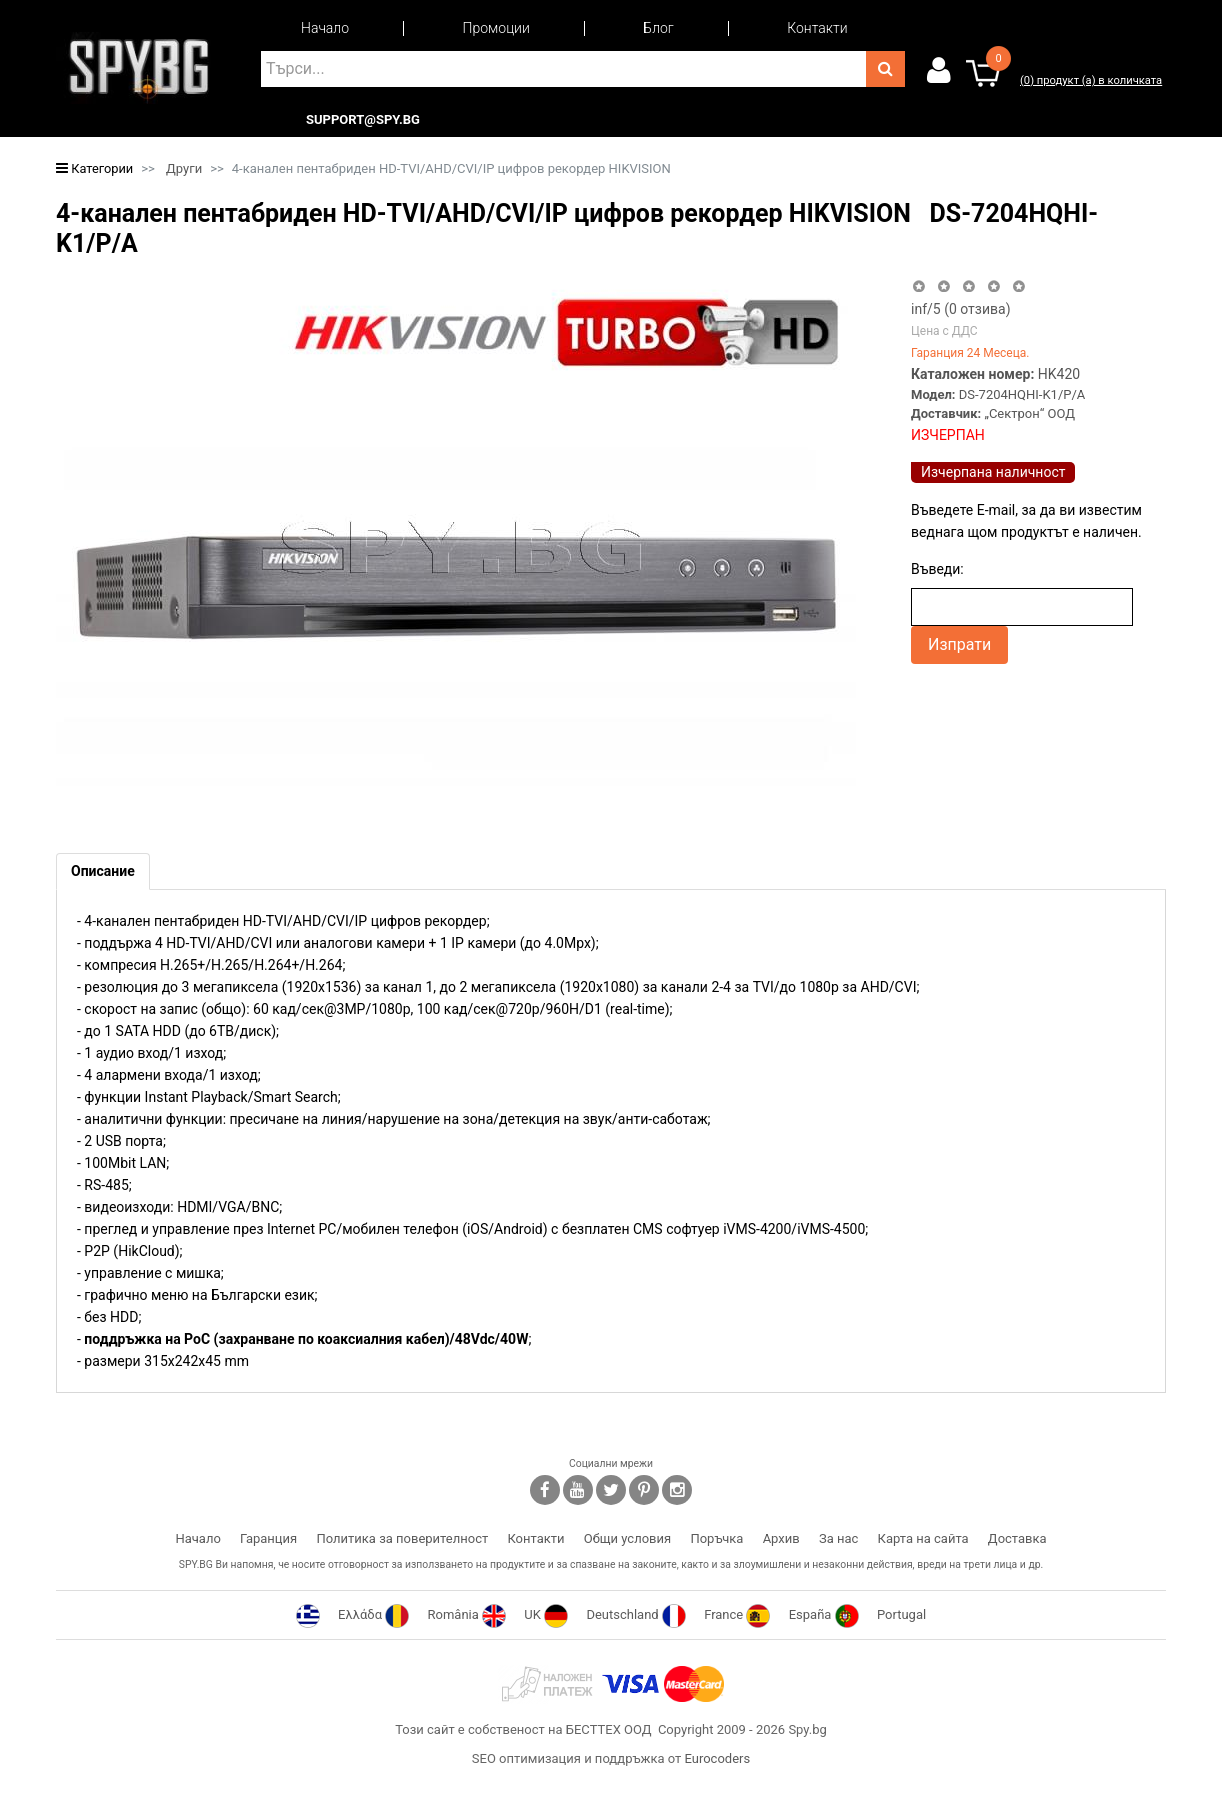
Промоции (496, 28)
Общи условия (627, 1538)
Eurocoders (717, 1758)
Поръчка (716, 1538)
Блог (658, 28)
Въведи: (937, 569)
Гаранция (268, 1538)
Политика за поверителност (402, 1538)
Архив (781, 1538)
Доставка (1017, 1538)
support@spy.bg (363, 120)
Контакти (817, 28)
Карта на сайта (923, 1538)
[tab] (103, 871)
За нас (838, 1538)
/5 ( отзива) (961, 309)
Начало (325, 28)
